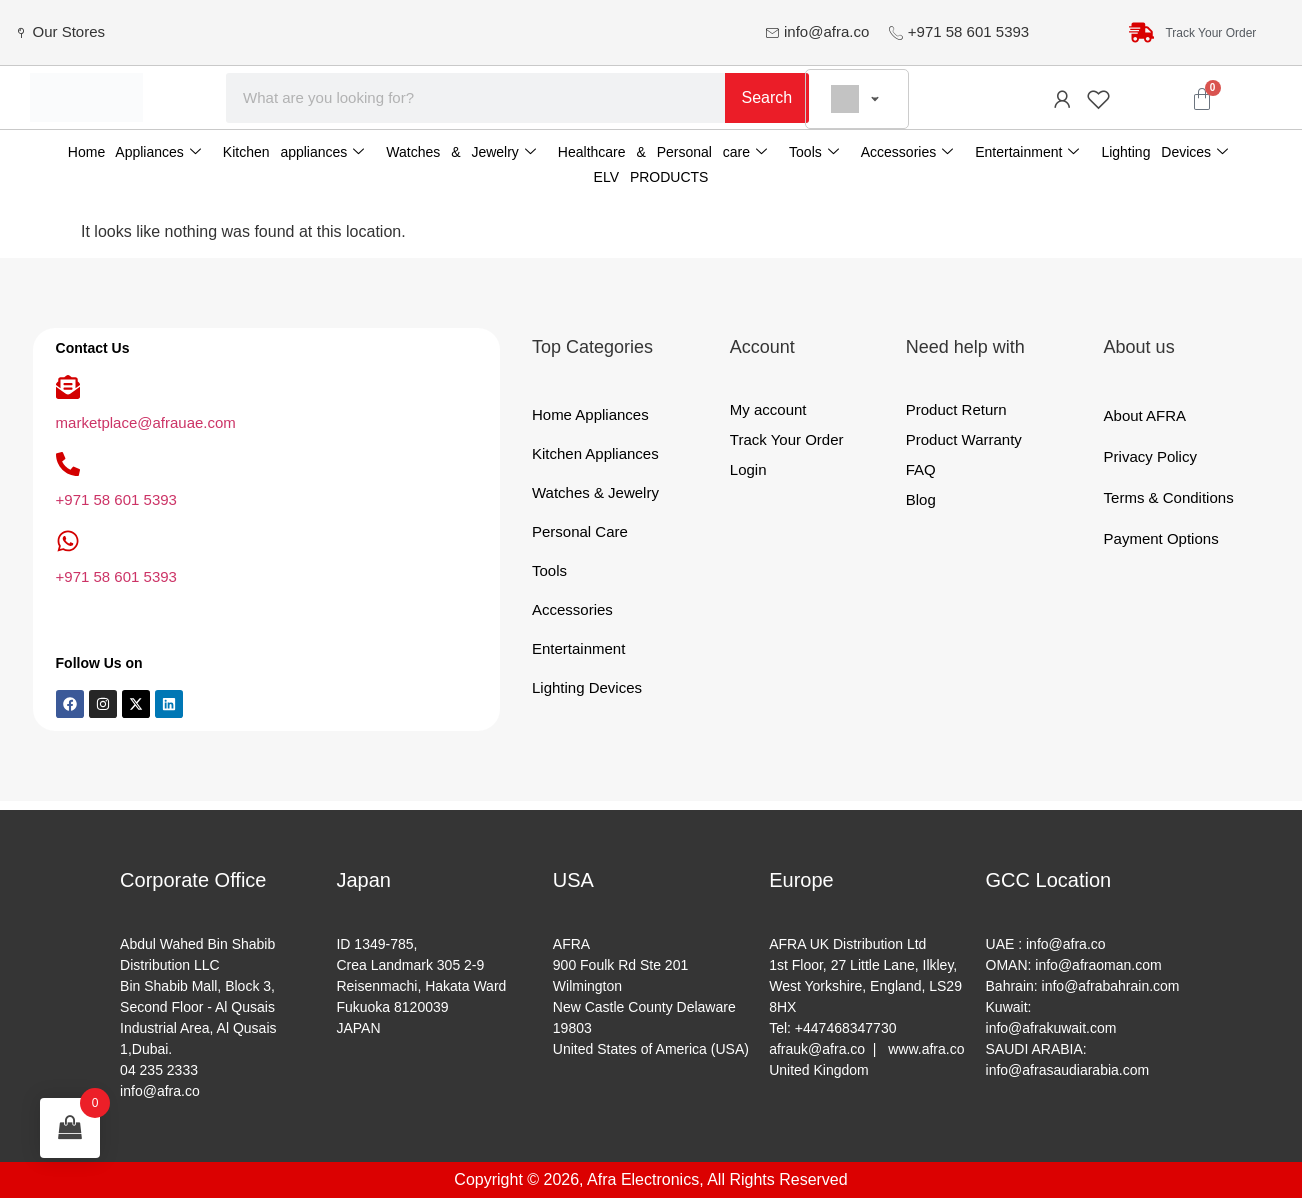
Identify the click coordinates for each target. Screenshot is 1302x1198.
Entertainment (1027, 152)
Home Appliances (134, 152)
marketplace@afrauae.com (146, 422)
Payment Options (1161, 538)
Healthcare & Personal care (662, 152)
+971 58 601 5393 (116, 499)
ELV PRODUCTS (651, 177)
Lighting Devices (1164, 152)
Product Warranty (964, 439)
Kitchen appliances (294, 152)
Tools (814, 152)
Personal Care (580, 531)
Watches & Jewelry (461, 152)
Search (767, 97)
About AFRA (1145, 415)
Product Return (956, 409)
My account (768, 409)
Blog (921, 499)
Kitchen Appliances (595, 453)
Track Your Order (787, 439)
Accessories (907, 152)
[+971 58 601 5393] (68, 464)
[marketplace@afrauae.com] (68, 387)
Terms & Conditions (1169, 497)
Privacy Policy (1150, 456)
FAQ (921, 469)
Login (748, 469)
